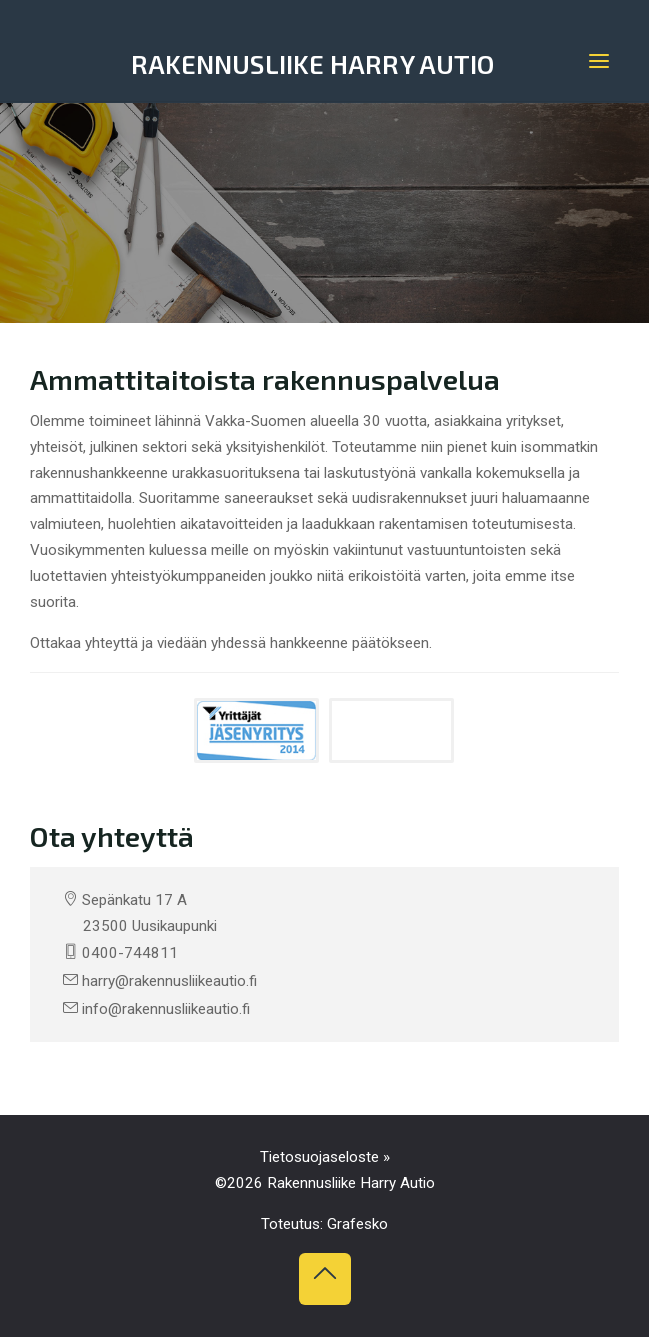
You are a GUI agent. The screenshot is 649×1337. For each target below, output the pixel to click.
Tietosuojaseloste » (325, 1157)
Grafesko (357, 1224)
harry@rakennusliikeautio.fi (169, 981)
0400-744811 (130, 953)
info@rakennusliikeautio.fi (166, 1009)
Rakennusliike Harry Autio (313, 63)
